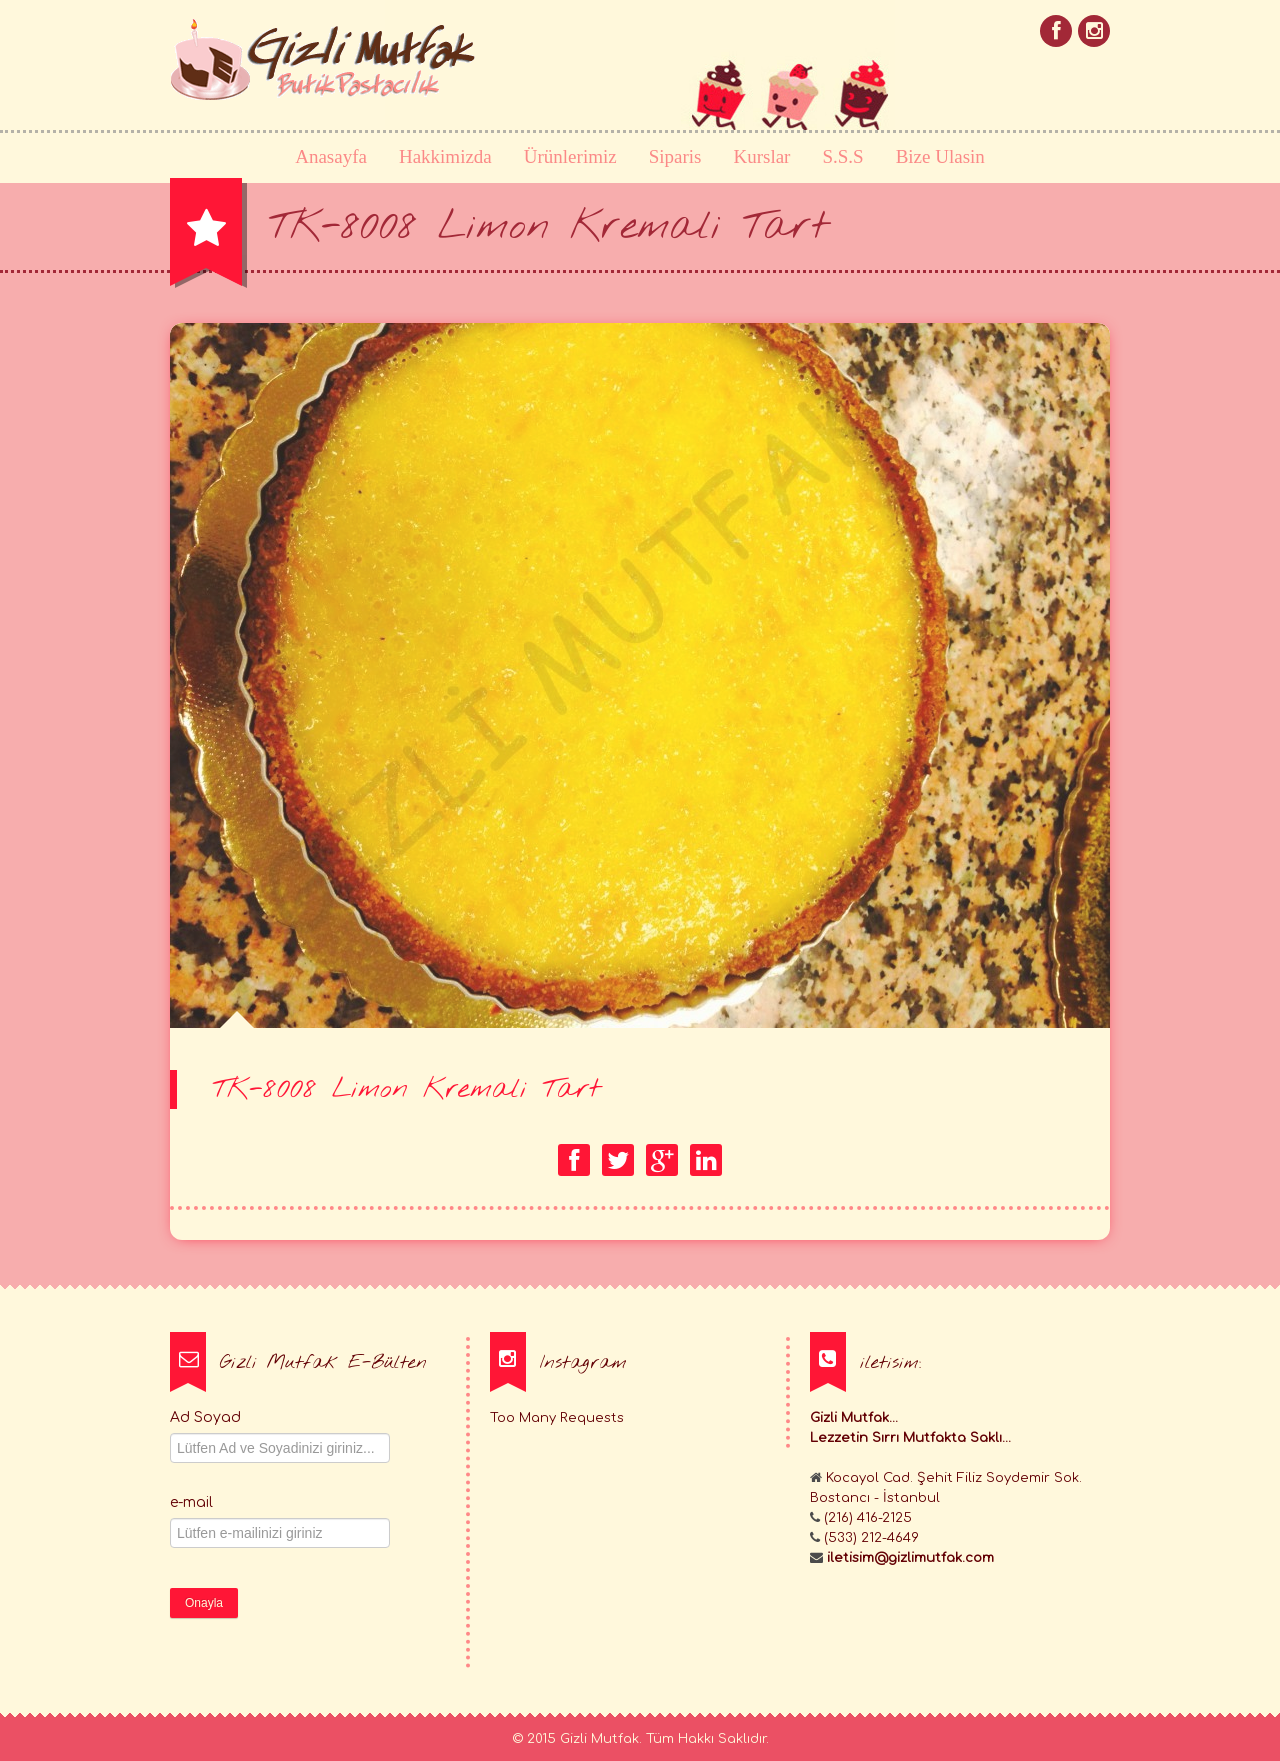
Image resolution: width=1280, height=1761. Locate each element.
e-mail (191, 1502)
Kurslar (761, 156)
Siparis (675, 156)
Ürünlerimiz (570, 156)
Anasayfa (331, 156)
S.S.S (842, 156)
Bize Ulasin (940, 156)
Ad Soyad (205, 1417)
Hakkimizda (445, 156)
